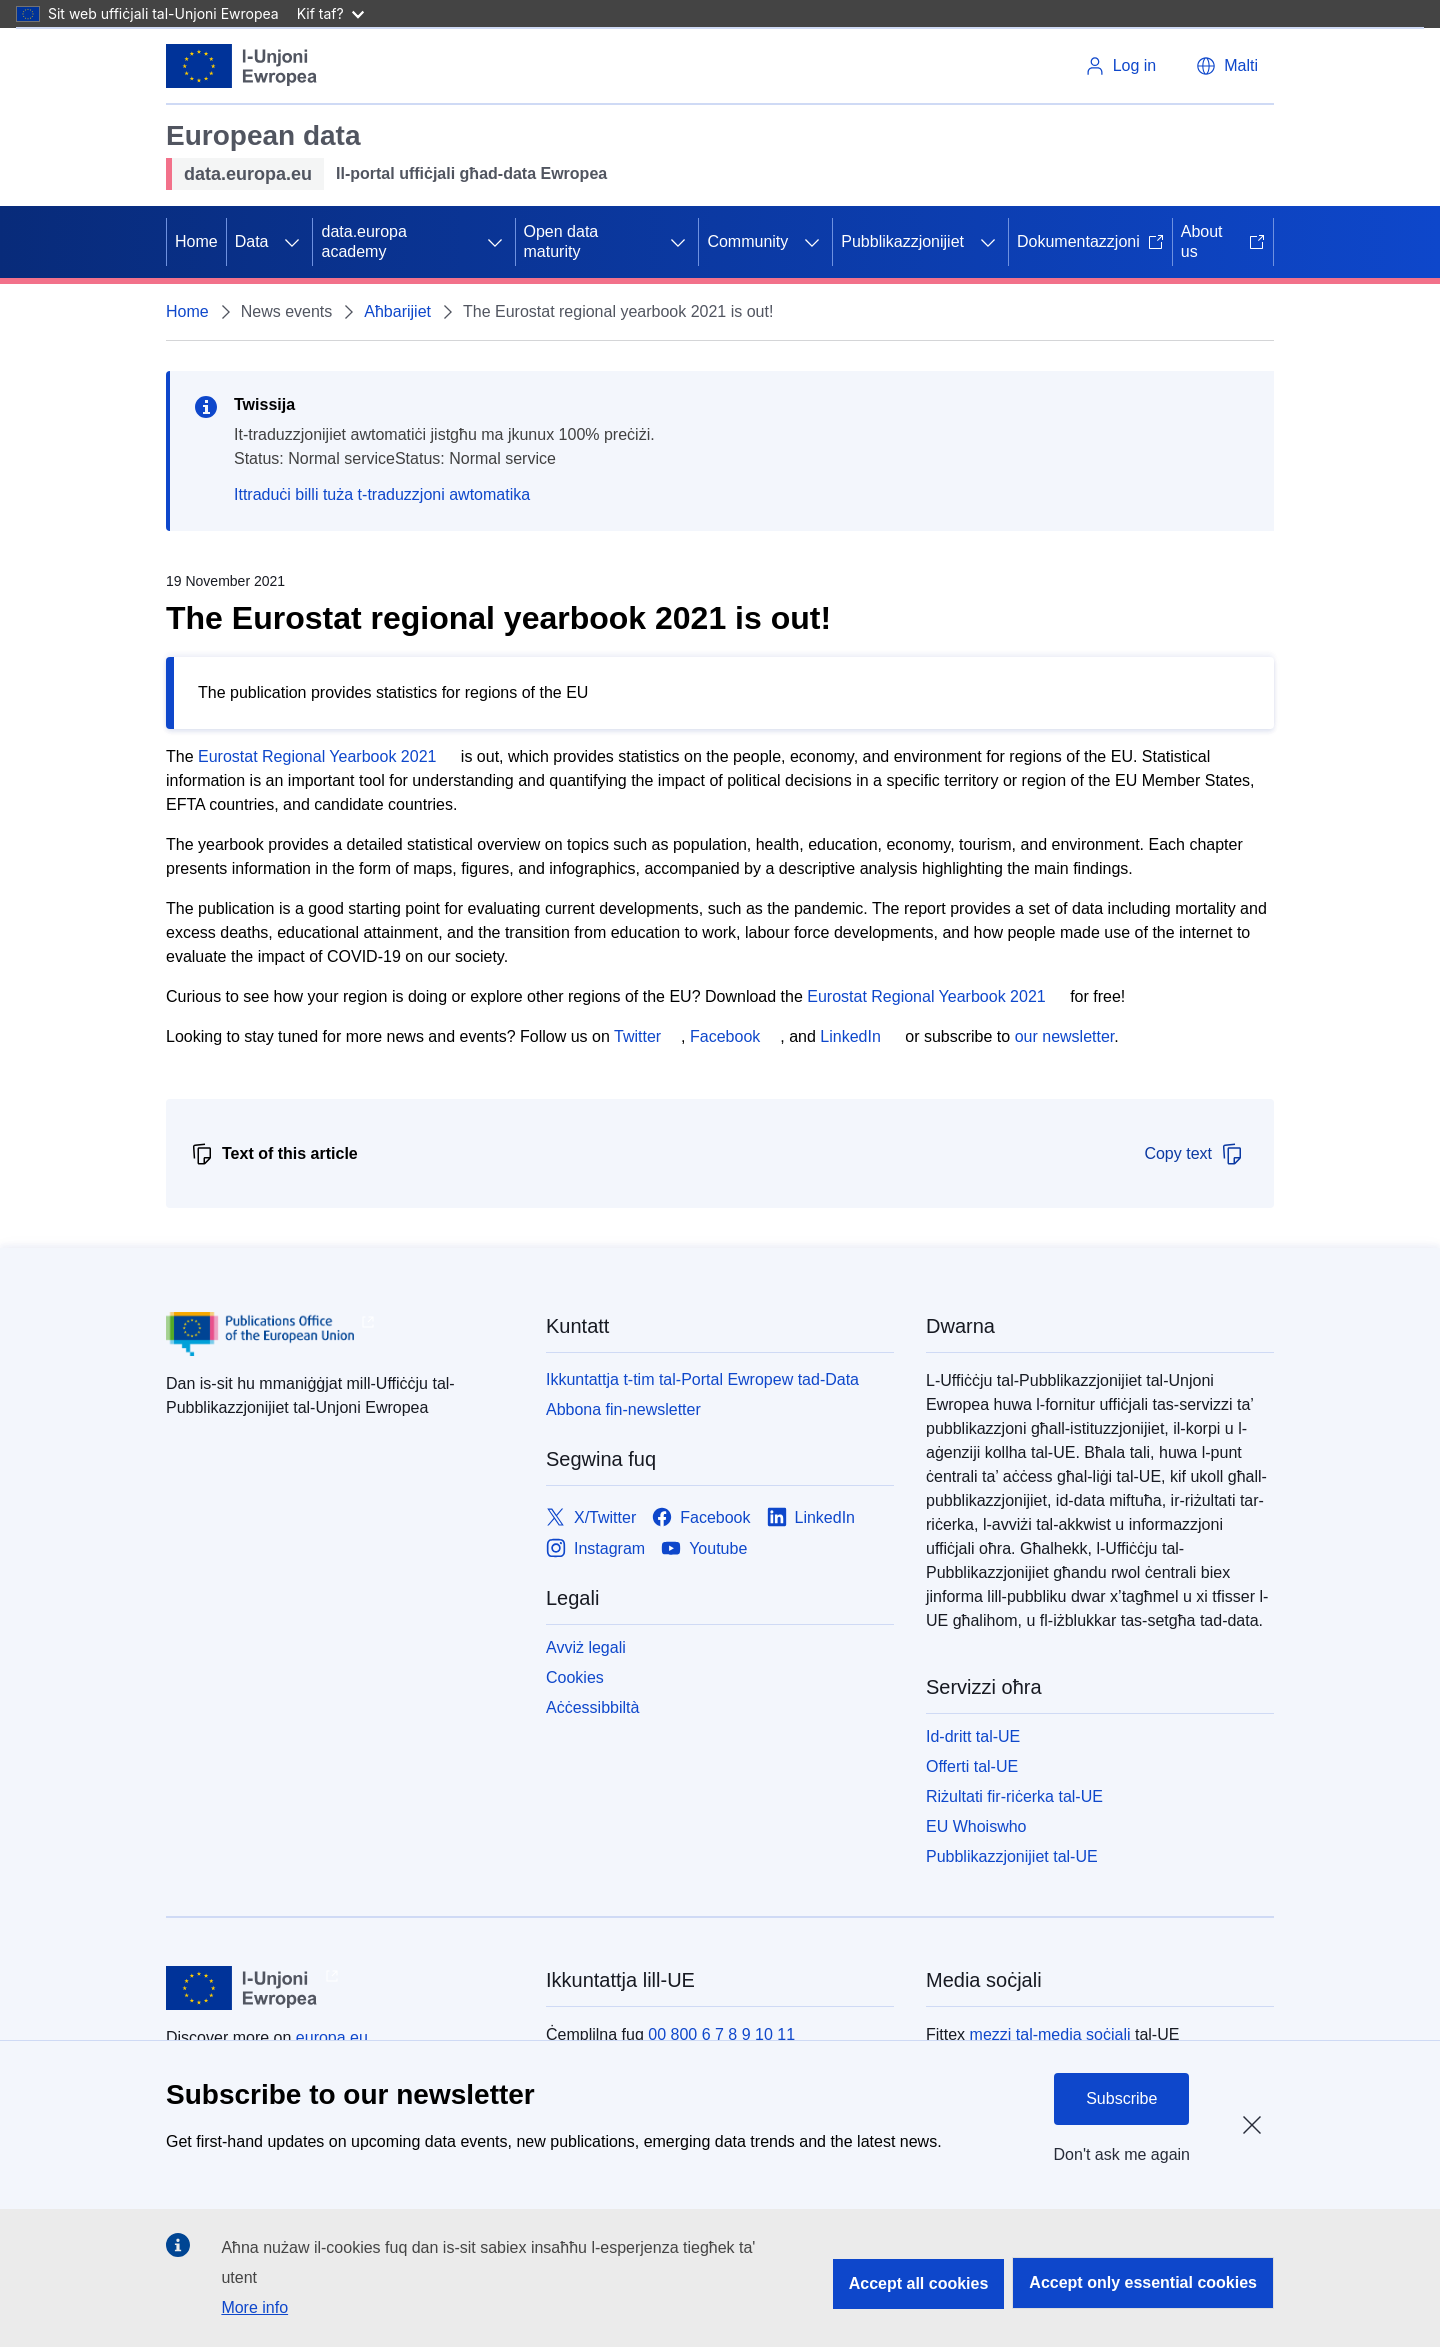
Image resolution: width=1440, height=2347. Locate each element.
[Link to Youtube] (704, 1548)
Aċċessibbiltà (592, 1707)
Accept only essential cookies (1143, 2282)
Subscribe (1121, 2098)
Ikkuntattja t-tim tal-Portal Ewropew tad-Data (702, 1379)
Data (252, 241)
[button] (1227, 66)
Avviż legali (586, 1647)
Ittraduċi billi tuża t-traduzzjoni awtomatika (382, 494)
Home (196, 241)
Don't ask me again (1122, 2154)
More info (254, 2307)
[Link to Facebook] (701, 1517)
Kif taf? (330, 13)
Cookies (575, 1677)
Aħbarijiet (397, 311)
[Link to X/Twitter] (591, 1517)
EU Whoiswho (976, 1826)
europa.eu (332, 2037)
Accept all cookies (919, 2283)
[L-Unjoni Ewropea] (242, 66)
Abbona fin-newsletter (623, 1409)
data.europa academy (363, 241)
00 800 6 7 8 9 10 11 (721, 2034)
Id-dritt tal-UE (973, 1736)
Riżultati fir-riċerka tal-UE (1014, 1796)
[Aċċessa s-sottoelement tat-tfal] (292, 242)
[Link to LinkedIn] (811, 1517)
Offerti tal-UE (972, 1766)
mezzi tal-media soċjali (1050, 2034)
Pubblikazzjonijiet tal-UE (1012, 1856)
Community (747, 241)
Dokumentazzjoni (1090, 241)
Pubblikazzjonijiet (902, 241)
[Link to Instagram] (595, 1548)
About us (1223, 241)
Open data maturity (561, 241)
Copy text (1194, 1154)
